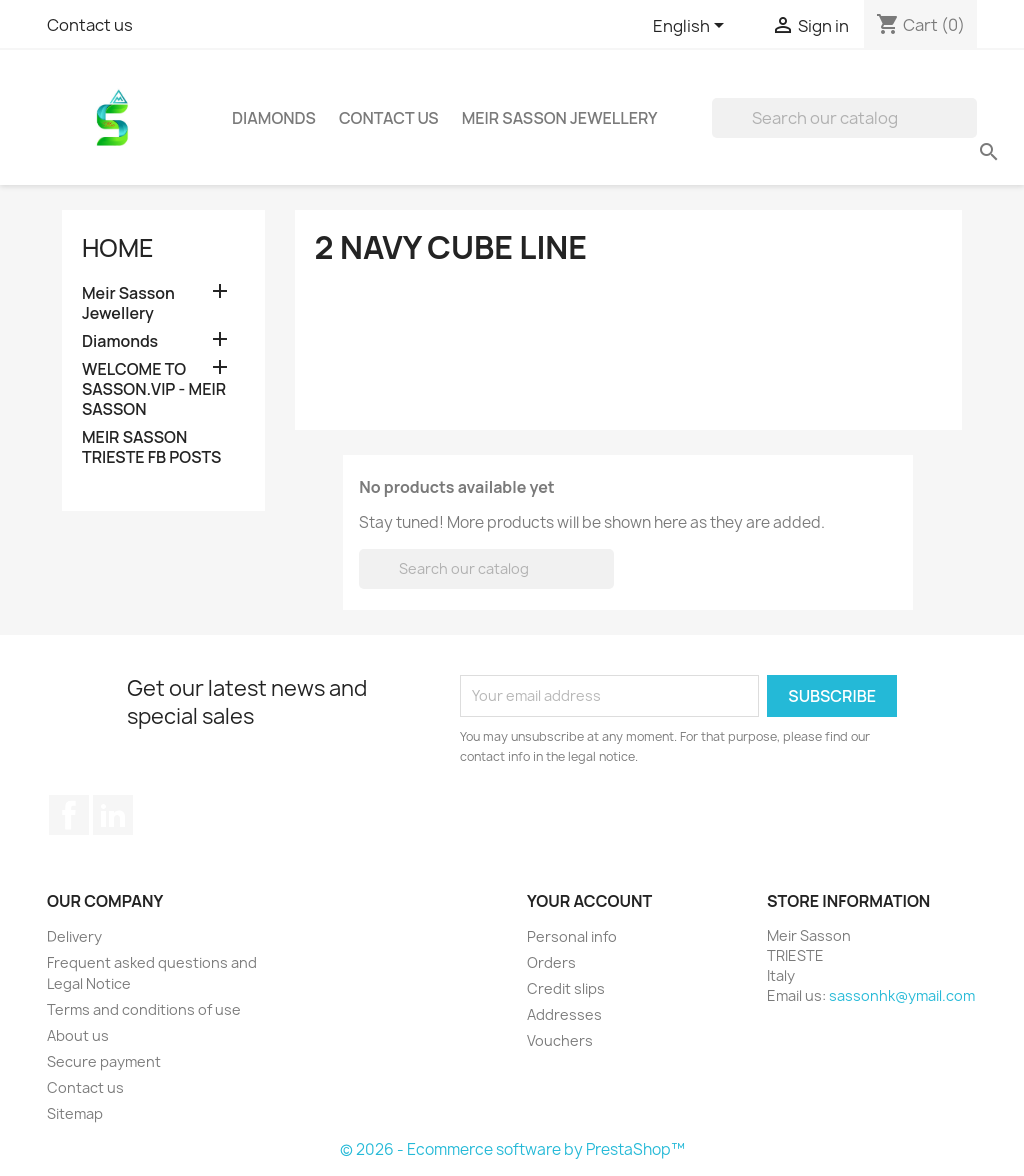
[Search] (844, 118)
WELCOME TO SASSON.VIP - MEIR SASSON (154, 389)
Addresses (564, 1014)
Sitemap (75, 1113)
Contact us (90, 25)
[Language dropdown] (692, 27)
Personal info (572, 936)
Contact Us (389, 118)
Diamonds (274, 118)
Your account (589, 901)
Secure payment (104, 1061)
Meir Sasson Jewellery (560, 118)
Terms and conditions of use (144, 1009)
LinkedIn (113, 815)
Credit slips (566, 988)
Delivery (74, 936)
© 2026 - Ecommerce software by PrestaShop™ (512, 1149)
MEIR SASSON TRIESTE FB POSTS (151, 447)
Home (118, 248)
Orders (551, 962)
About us (78, 1035)
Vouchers (560, 1040)
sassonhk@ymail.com (902, 995)
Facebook (69, 815)
